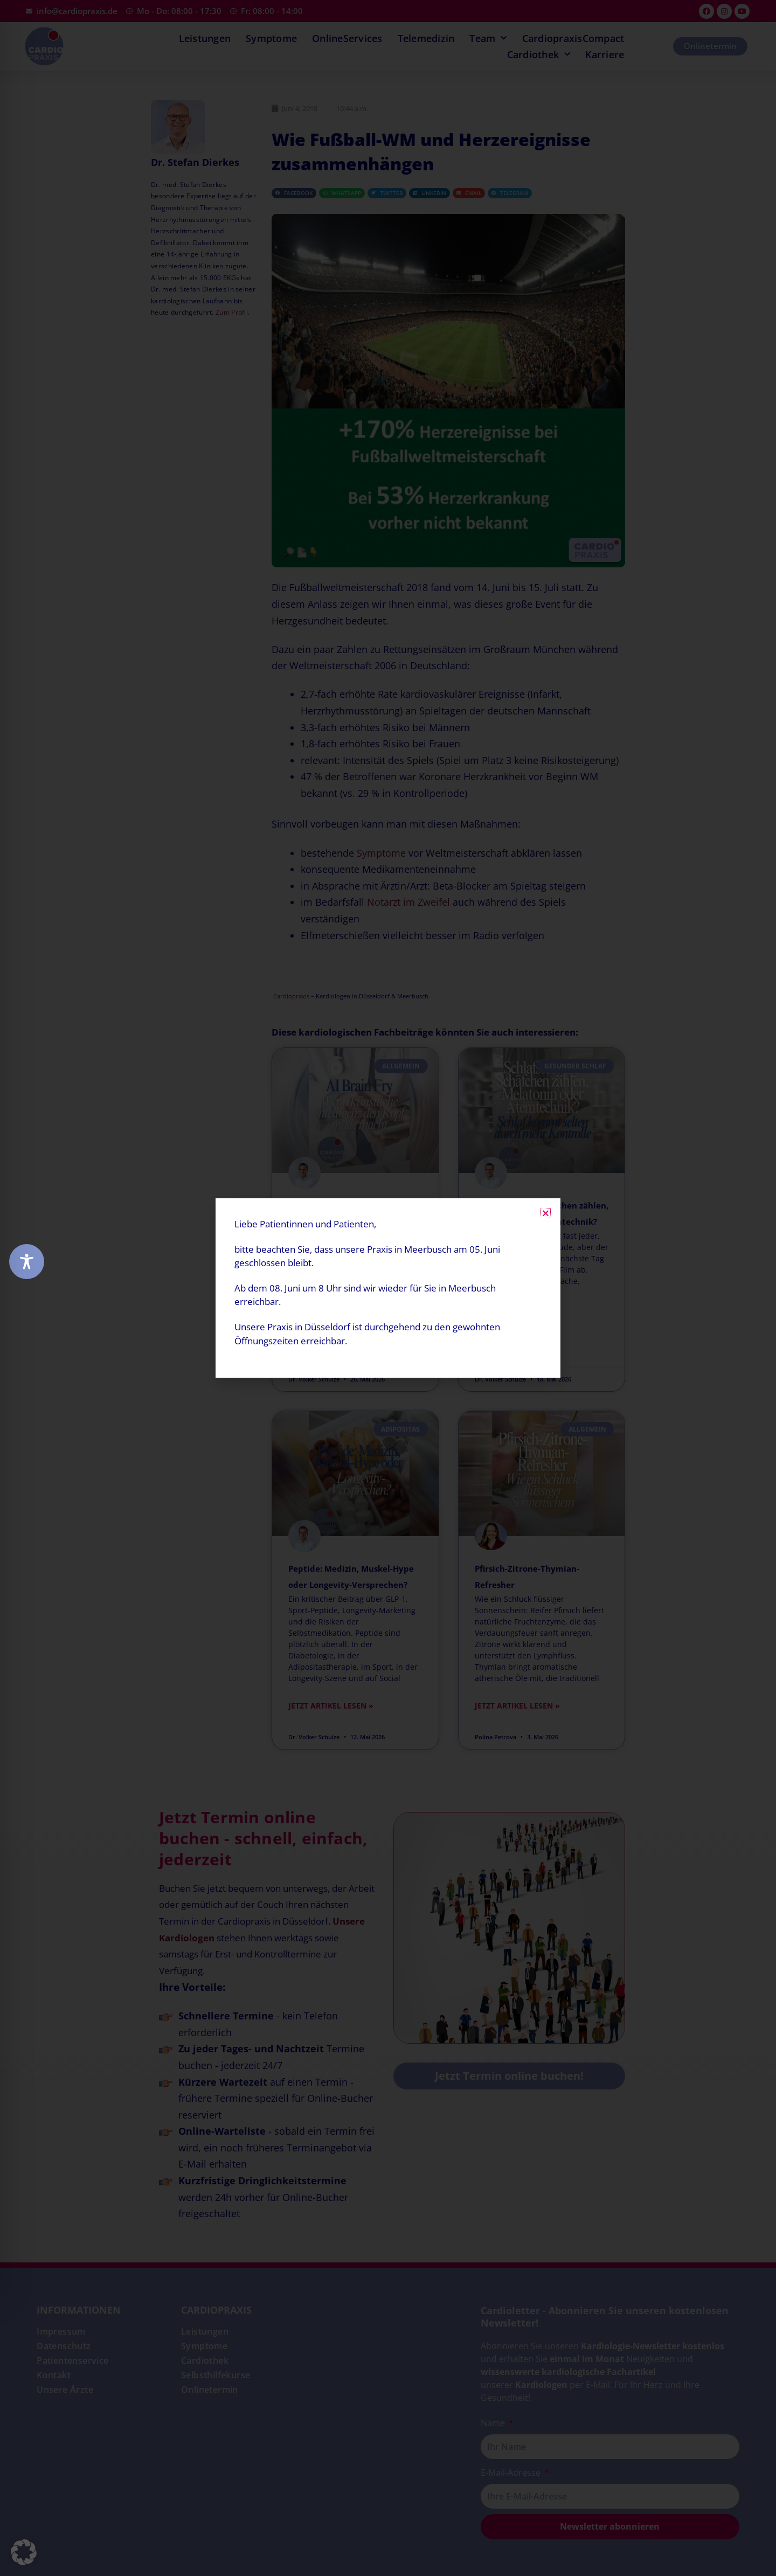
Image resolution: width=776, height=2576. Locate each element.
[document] (388, 1288)
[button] (23, 2552)
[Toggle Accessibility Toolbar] (26, 1261)
